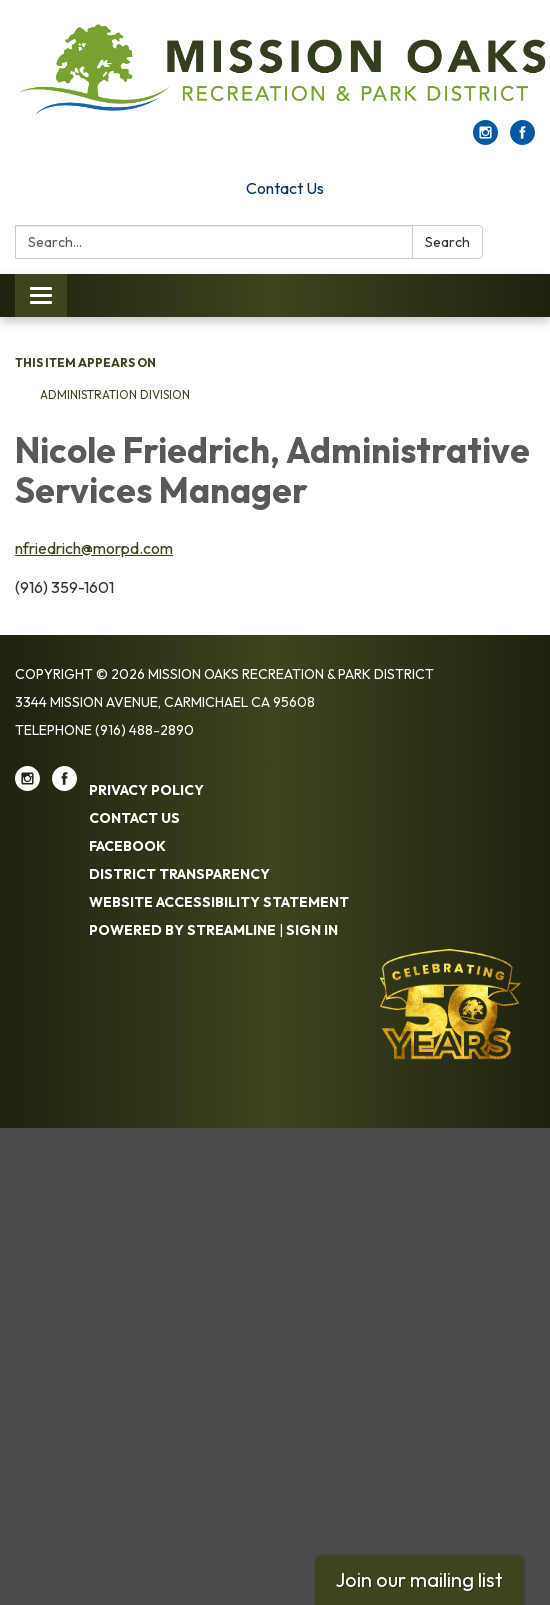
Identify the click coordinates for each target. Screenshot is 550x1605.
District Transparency (179, 874)
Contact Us (285, 188)
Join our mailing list (419, 1579)
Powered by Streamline (182, 930)
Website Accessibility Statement (219, 902)
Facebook (127, 846)
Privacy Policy (146, 790)
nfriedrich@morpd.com (94, 548)
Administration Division (115, 394)
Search (447, 242)
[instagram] (485, 139)
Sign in (312, 930)
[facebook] (522, 139)
